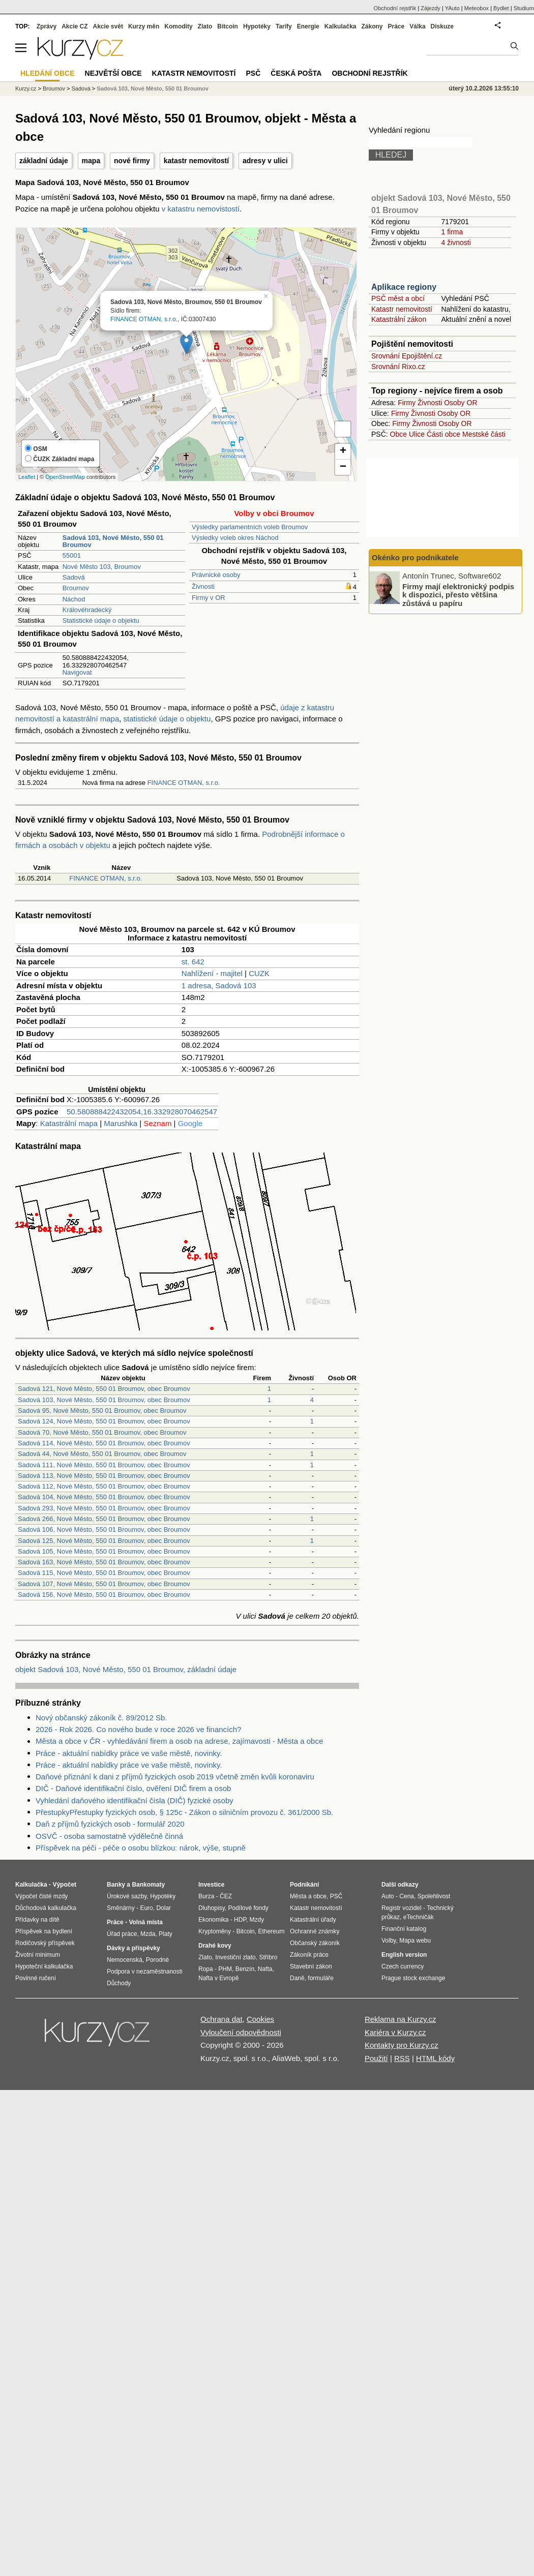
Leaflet (26, 477)
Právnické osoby (216, 575)
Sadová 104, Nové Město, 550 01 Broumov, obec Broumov (104, 1497)
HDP (240, 1919)
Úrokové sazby (126, 1896)
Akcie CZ (74, 26)
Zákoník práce (309, 1954)
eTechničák (418, 1917)
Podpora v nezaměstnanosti (145, 1971)
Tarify (284, 26)
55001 (72, 555)
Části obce (443, 434)
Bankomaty (148, 1884)
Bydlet (501, 8)
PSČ (253, 73)
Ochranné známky (314, 1931)
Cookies (260, 2019)
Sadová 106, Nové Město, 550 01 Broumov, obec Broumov (104, 1529)
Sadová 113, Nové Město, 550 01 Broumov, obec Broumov (104, 1475)
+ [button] (343, 451)
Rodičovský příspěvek (45, 1943)
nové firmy (132, 161)
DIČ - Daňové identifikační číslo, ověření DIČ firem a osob (133, 1788)
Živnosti (203, 586)
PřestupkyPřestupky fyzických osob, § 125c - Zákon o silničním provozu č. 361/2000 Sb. (184, 1812)
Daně (297, 1978)
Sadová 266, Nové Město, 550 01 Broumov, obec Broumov (104, 1519)
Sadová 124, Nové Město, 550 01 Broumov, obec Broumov (104, 1421)
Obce (398, 434)
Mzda (147, 1933)
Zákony (371, 26)
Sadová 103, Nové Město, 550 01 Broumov (152, 88)
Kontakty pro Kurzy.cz (401, 2045)
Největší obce (113, 73)
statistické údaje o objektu (167, 718)
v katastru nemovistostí (201, 208)
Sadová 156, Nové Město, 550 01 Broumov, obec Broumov (104, 1594)
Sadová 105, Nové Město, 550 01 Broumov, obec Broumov (104, 1551)
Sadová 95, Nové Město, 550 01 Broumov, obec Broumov (102, 1410)
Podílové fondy (248, 1908)
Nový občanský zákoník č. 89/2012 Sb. (101, 1717)
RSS (402, 2058)
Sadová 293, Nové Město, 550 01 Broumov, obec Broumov (104, 1508)
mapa (91, 161)
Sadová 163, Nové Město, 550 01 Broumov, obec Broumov (104, 1562)
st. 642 (193, 961)
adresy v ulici (265, 161)
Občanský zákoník (315, 1943)
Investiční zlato (235, 1957)
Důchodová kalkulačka (45, 1908)
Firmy (407, 403)
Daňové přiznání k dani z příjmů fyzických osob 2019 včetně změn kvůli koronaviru (175, 1776)
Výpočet (64, 1884)
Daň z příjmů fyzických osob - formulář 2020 (110, 1824)
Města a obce (308, 1896)
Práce (396, 26)
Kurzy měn (143, 26)
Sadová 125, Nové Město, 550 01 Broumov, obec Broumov (104, 1540)
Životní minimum (37, 1954)
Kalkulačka (340, 26)
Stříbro (268, 1957)
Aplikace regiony (403, 287)
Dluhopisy (211, 1908)
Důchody (119, 1983)
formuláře (321, 1978)
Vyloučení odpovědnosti (240, 2032)
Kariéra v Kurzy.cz (395, 2032)
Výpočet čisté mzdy (41, 1896)
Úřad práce (122, 1933)
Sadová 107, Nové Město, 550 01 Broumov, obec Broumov (104, 1584)
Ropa (205, 1969)
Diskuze (442, 26)
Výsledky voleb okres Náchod (235, 537)
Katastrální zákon (398, 319)
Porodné (157, 1959)
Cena (406, 1896)
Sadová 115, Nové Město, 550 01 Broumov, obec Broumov (104, 1573)
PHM (225, 1969)
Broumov (76, 588)
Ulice (417, 434)
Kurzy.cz (25, 88)
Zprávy (46, 26)
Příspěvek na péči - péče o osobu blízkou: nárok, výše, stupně (141, 1847)
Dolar (163, 1908)
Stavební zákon (311, 1966)
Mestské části (484, 434)
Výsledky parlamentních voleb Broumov (250, 527)
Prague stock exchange (413, 1978)
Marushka (120, 1123)
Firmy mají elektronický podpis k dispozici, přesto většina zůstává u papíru (458, 594)
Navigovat (77, 672)
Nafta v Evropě (218, 1978)
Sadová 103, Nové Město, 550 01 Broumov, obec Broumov (104, 1400)
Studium (524, 8)
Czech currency (402, 1966)
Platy (165, 1933)
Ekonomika (213, 1919)
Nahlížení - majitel (212, 973)
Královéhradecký (87, 610)
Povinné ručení (35, 1978)
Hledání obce (47, 73)
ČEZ (226, 1896)
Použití (376, 2058)
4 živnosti (455, 242)
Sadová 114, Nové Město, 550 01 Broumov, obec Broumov (104, 1443)
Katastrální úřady (313, 1919)
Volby (388, 1940)
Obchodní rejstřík (395, 8)
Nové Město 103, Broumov (102, 566)
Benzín (244, 1969)
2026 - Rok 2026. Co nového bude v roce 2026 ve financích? (138, 1729)
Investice (211, 1884)
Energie (308, 26)
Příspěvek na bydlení (43, 1931)
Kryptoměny (214, 1931)
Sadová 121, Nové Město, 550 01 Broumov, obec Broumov (104, 1388)
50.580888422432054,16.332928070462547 (142, 1111)
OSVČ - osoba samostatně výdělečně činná (109, 1836)
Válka (417, 26)
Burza (206, 1896)
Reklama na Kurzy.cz (400, 2019)
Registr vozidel (401, 1908)
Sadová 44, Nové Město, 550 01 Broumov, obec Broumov (102, 1454)
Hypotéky (257, 26)
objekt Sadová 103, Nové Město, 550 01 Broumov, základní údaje (125, 1669)
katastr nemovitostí (196, 161)
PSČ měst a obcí (398, 298)
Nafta (265, 1969)
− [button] (343, 467)
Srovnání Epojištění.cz (406, 356)
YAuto (452, 8)
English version (404, 1954)
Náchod (74, 599)
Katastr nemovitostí (401, 309)
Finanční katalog (403, 1928)
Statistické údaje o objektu (101, 620)
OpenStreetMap (65, 477)
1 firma (452, 232)
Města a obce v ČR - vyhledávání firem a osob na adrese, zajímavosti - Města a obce (179, 1741)
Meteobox (476, 8)
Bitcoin (227, 26)
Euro (146, 1908)
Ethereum (271, 1931)
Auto (387, 1896)
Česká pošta (296, 73)
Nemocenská (124, 1959)
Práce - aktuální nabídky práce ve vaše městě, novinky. (129, 1753)
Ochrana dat (221, 2019)
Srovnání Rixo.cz (398, 366)
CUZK (259, 973)
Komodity (178, 26)
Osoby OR (460, 403)
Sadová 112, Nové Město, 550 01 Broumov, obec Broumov (104, 1486)
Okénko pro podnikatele (415, 557)
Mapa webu (415, 1940)
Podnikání (304, 1884)
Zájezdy (430, 8)
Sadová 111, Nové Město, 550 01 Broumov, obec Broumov (104, 1465)
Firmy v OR (208, 597)
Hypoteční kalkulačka (44, 1966)
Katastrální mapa (69, 1123)
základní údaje (43, 161)
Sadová (74, 577)
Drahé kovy (214, 1945)
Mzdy (257, 1919)
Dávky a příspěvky (133, 1948)
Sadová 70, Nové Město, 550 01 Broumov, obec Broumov (102, 1432)
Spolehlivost (434, 1896)
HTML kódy (435, 2058)
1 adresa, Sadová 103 (219, 985)
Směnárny (121, 1908)
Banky (116, 1884)
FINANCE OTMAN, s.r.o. (143, 318)
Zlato (205, 26)
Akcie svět (108, 26)
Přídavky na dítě (37, 1919)
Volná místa (145, 1922)
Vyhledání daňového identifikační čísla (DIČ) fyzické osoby (134, 1800)
